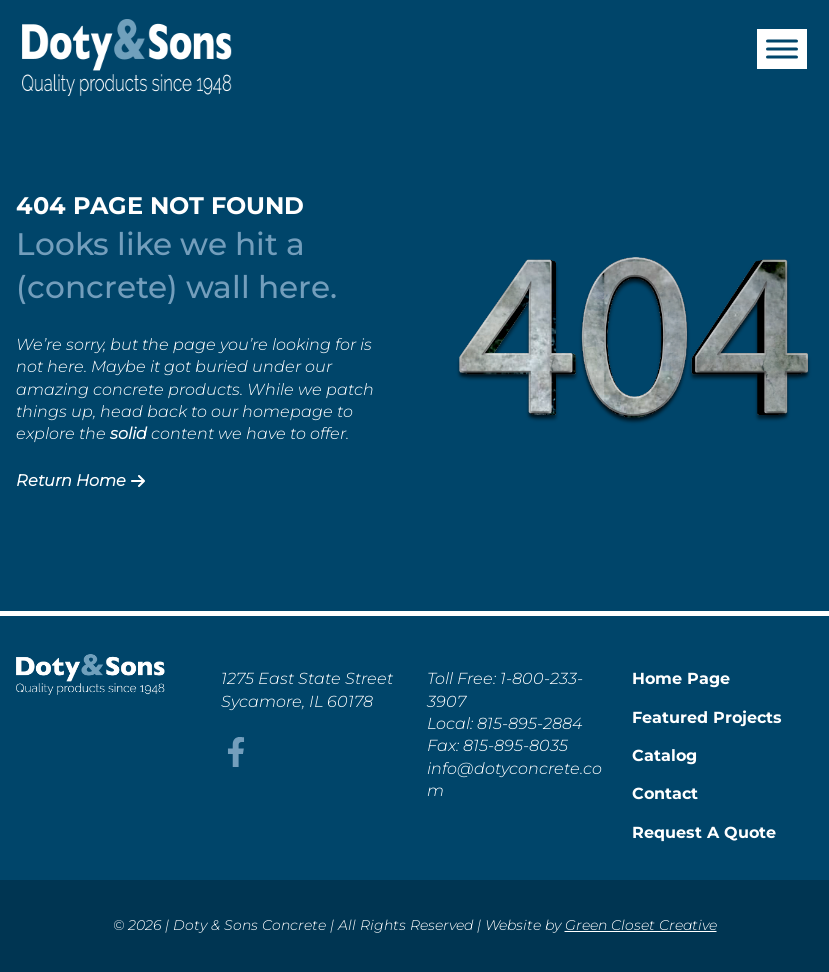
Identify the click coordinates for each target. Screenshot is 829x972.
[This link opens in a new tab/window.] (236, 761)
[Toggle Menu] (782, 48)
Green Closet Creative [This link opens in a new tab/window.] (641, 925)
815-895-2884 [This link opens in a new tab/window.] (529, 723)
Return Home (80, 480)
